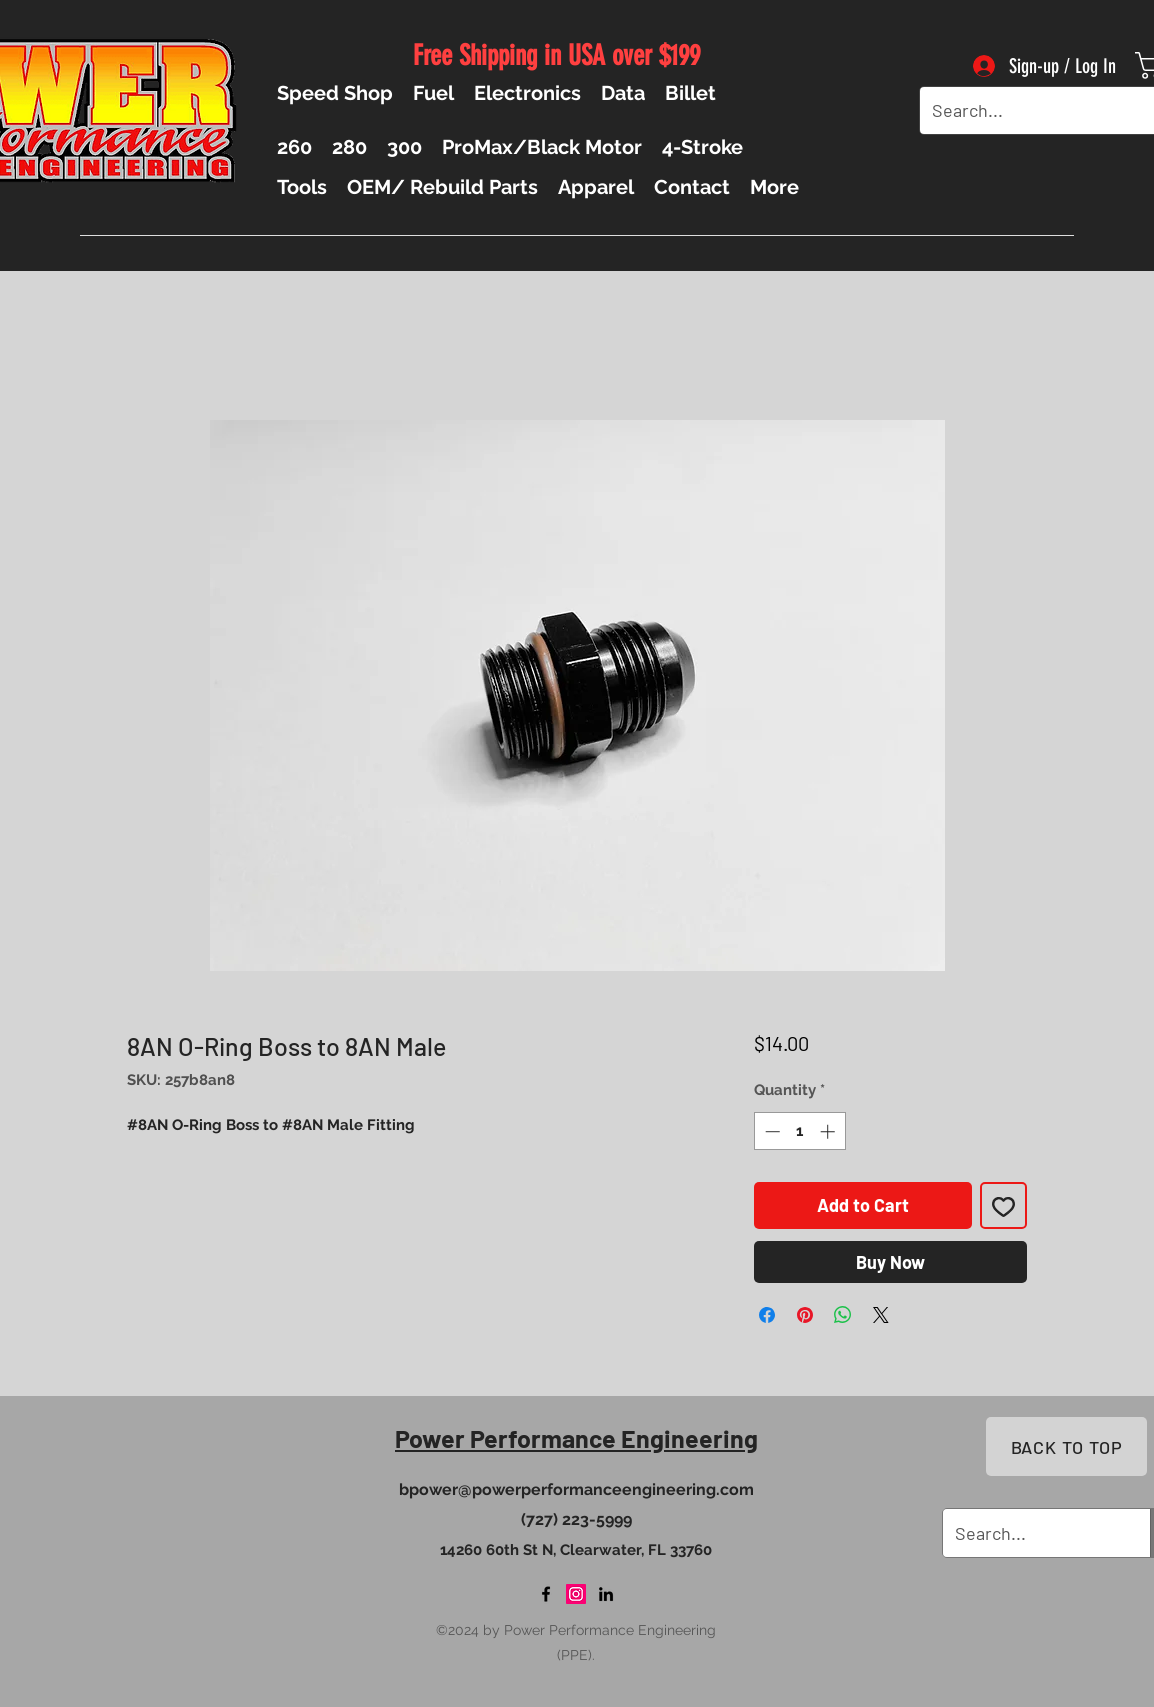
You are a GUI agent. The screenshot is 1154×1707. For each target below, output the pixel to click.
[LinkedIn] (606, 1594)
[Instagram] (576, 1594)
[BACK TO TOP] (1066, 1446)
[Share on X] (881, 1315)
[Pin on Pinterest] (805, 1315)
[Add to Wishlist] (1003, 1205)
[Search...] (1031, 111)
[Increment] (829, 1131)
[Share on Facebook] (767, 1315)
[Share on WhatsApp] (843, 1315)
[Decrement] (770, 1131)
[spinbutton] (799, 1131)
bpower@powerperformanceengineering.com (576, 1489)
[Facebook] (546, 1594)
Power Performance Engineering (576, 1438)
